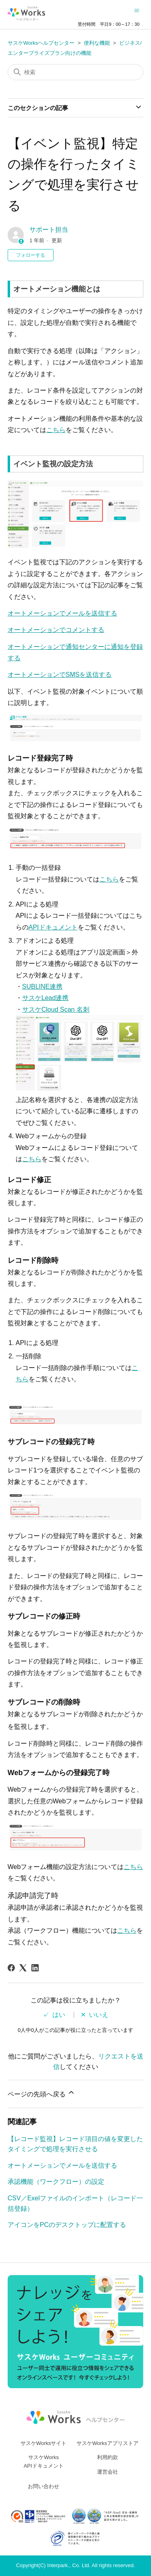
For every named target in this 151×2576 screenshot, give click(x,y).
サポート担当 (48, 229)
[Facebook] (11, 1967)
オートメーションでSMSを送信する (60, 674)
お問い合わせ (43, 2486)
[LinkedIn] (35, 1967)
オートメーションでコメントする (56, 629)
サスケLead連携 (45, 997)
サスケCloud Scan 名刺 (55, 1009)
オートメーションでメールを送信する (62, 613)
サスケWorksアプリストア (108, 2443)
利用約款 (107, 2457)
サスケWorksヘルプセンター (41, 43)
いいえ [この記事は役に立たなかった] (98, 2015)
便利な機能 (97, 43)
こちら (56, 429)
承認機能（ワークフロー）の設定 (56, 2181)
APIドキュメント (53, 927)
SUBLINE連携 (42, 986)
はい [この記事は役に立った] (58, 2015)
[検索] (76, 72)
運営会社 (107, 2472)
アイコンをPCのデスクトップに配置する (67, 2224)
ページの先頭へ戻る (41, 2093)
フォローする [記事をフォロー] (30, 255)
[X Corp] (23, 1967)
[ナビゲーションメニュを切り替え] (136, 10)
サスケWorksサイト (44, 2443)
